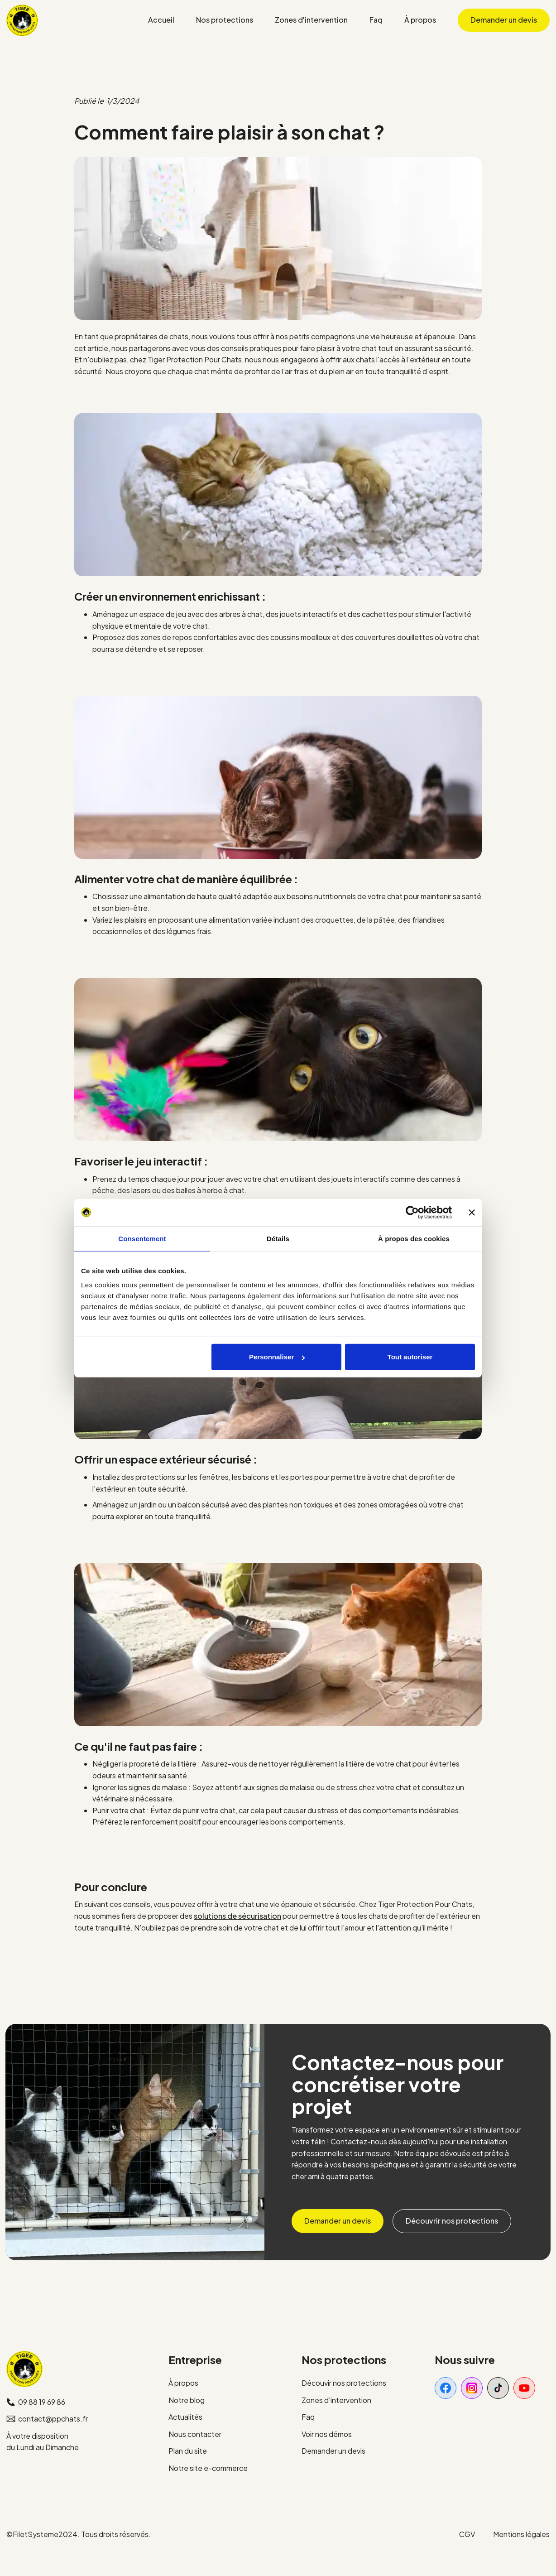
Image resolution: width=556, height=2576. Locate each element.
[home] (22, 20)
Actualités (185, 2417)
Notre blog (186, 2400)
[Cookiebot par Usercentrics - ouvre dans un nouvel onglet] (412, 1212)
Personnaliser (277, 1357)
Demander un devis (333, 2451)
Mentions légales (521, 2534)
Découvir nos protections (344, 2383)
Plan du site (187, 2451)
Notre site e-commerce (208, 2468)
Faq (308, 2417)
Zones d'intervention (336, 2400)
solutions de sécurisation (237, 1916)
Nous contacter (194, 2434)
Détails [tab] (278, 1238)
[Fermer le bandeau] (472, 1212)
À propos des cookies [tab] (414, 1238)
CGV (467, 2534)
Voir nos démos (327, 2434)
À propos (183, 2383)
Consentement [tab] (142, 1238)
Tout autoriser (410, 1357)
